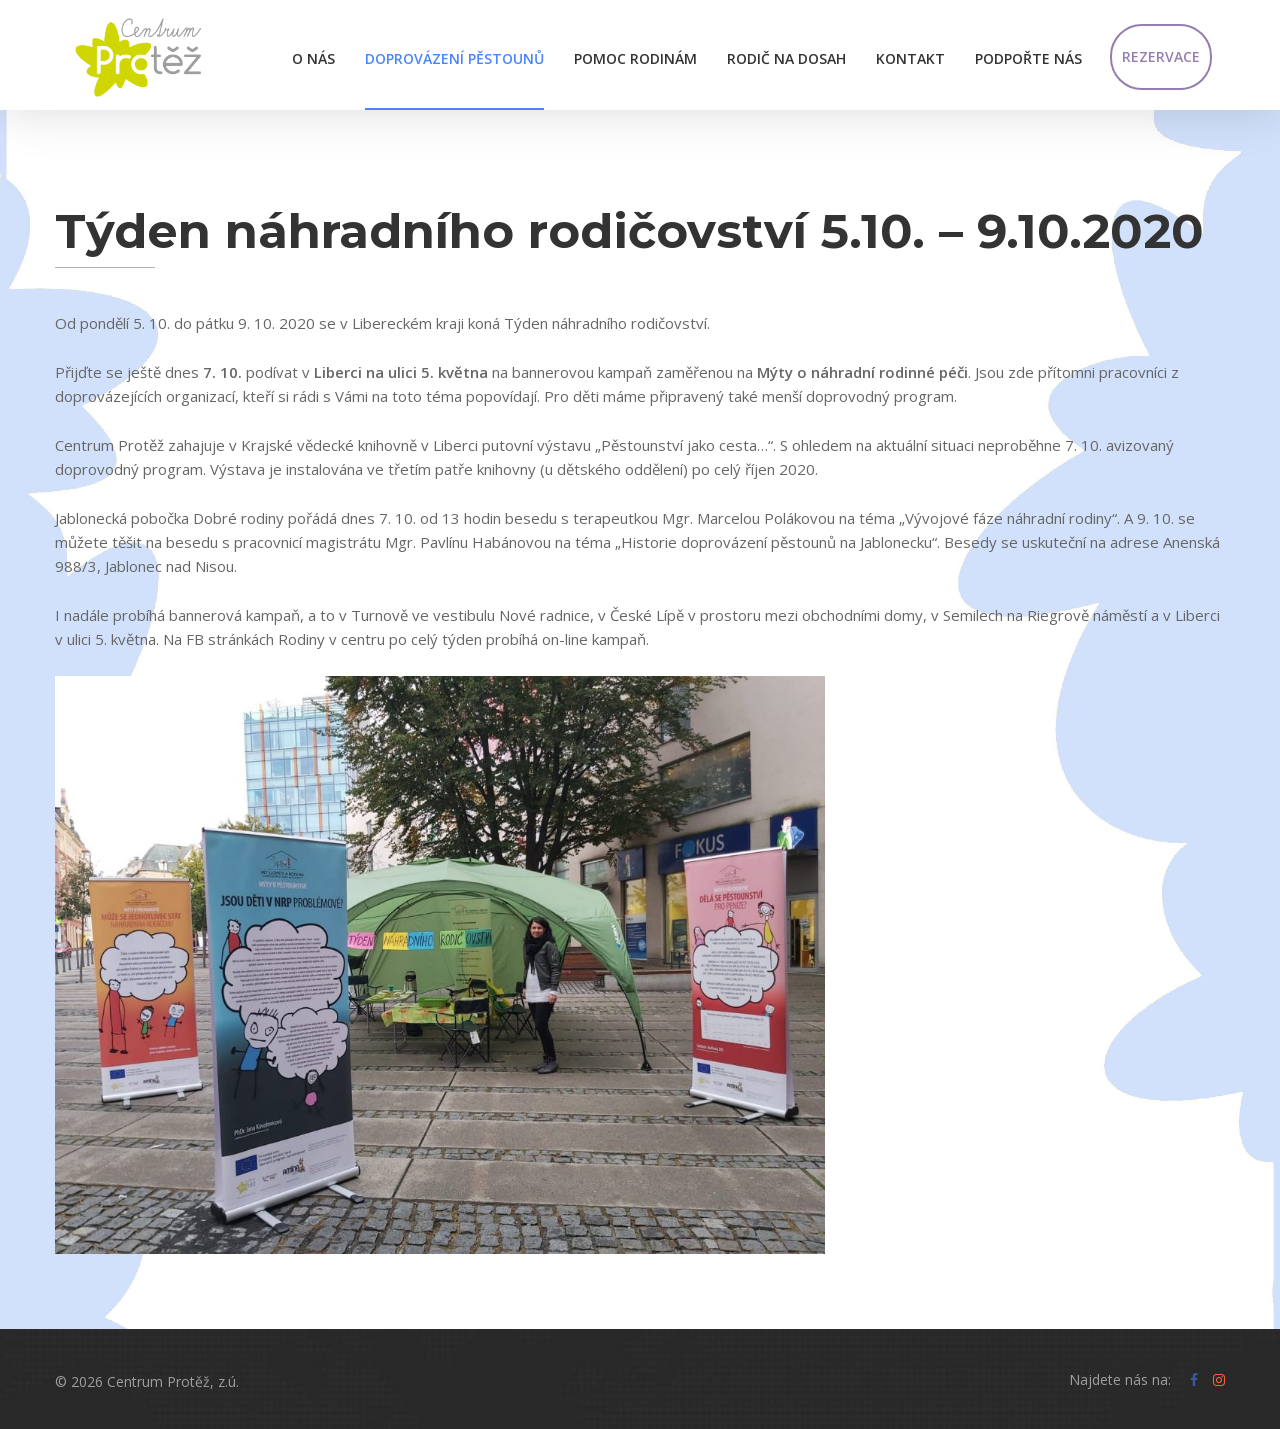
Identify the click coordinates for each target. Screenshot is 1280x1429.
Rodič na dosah (786, 58)
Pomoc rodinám (635, 58)
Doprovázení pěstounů (454, 58)
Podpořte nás (1028, 58)
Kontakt (910, 58)
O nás (313, 58)
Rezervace (1161, 56)
